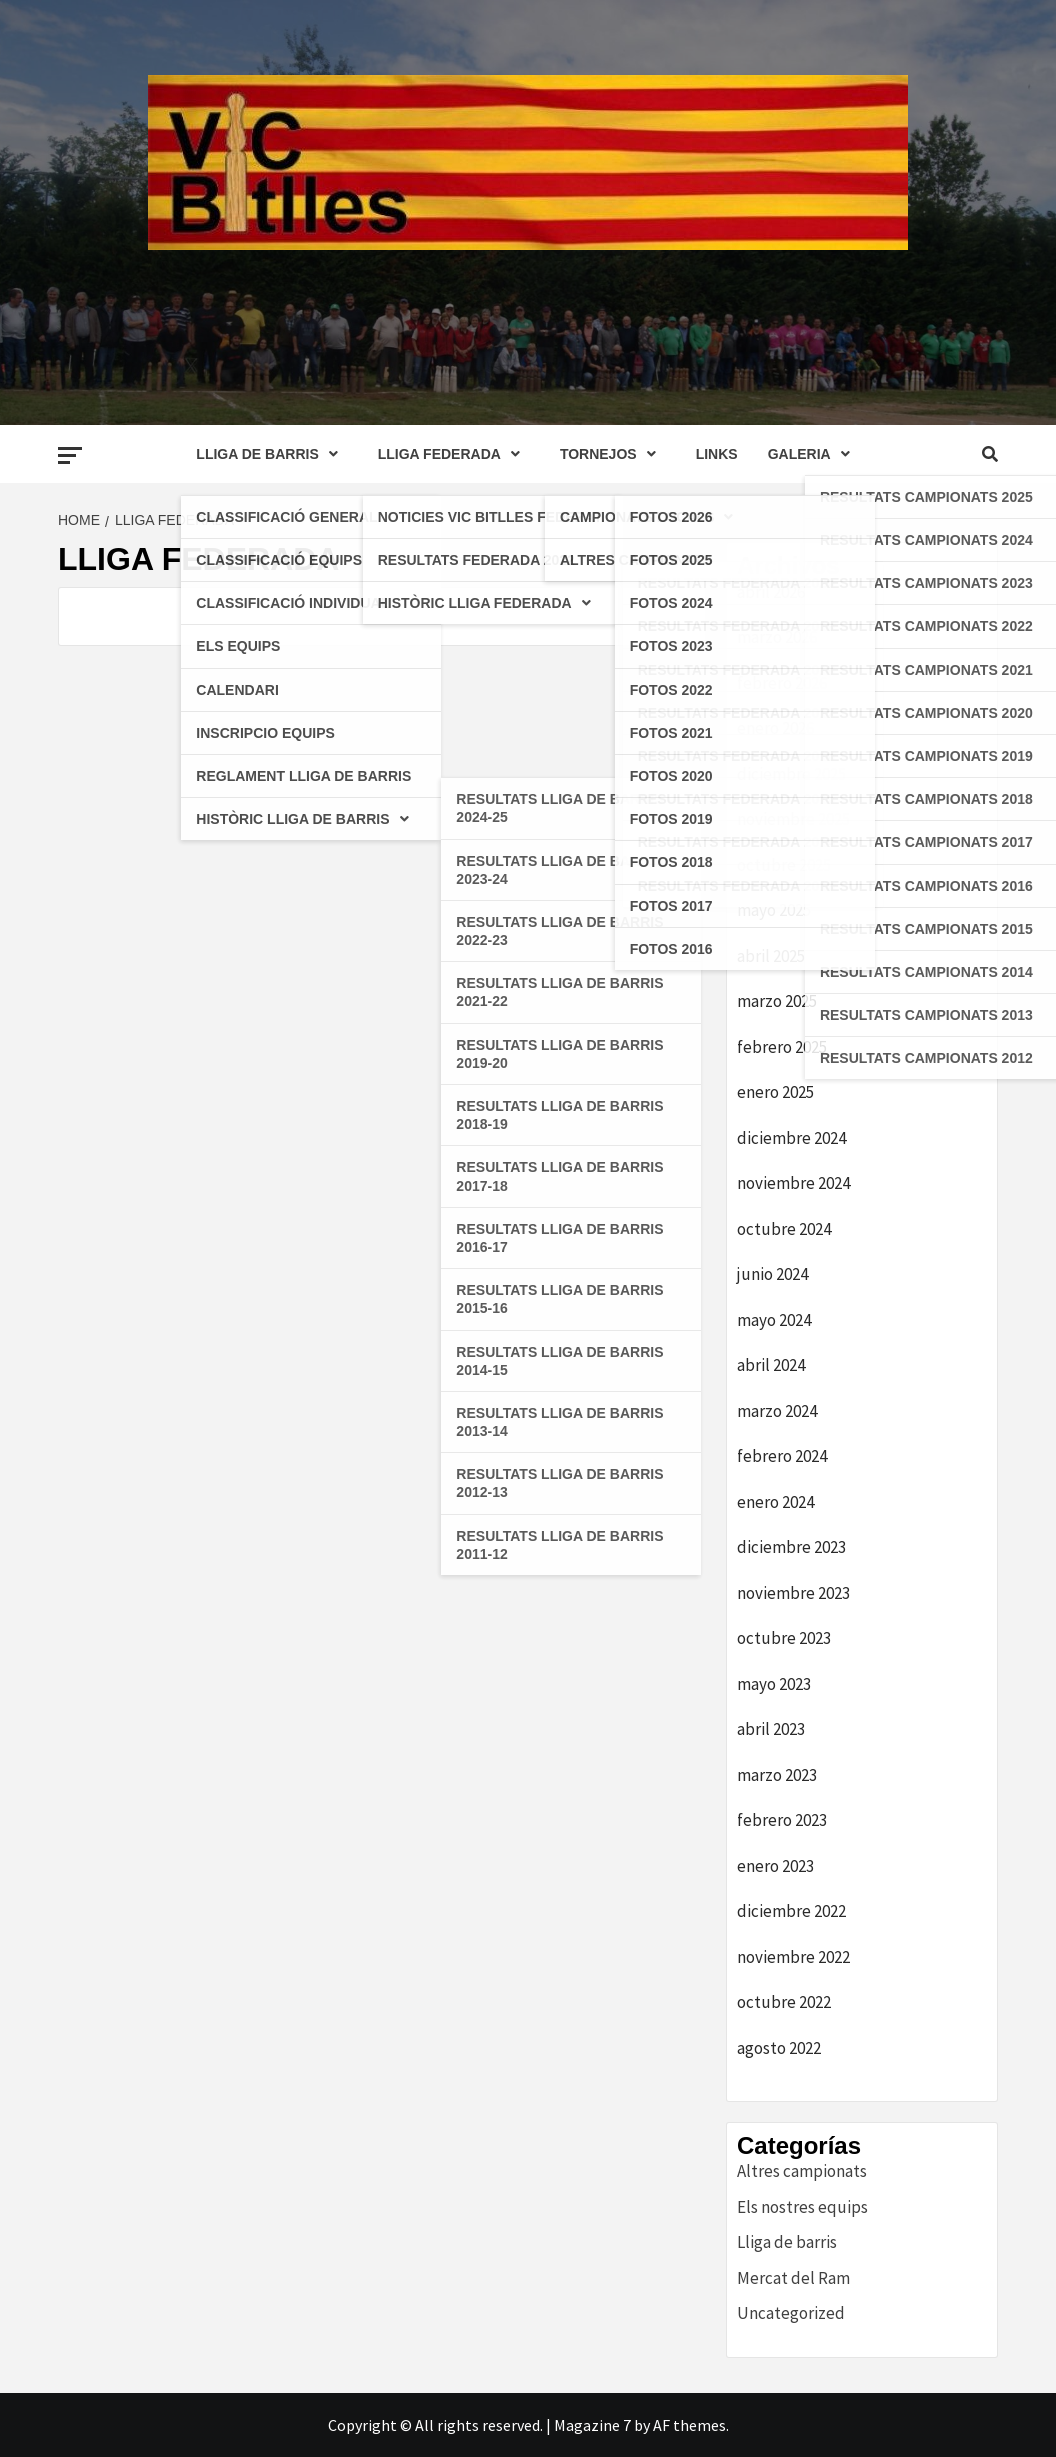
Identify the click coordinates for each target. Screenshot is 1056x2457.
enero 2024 (775, 1502)
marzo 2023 (777, 1775)
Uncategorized (791, 2313)
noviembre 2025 (793, 819)
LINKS (717, 454)
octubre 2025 (784, 865)
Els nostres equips (802, 2207)
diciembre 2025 (791, 774)
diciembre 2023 (791, 1547)
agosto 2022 (779, 2048)
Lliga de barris (787, 2242)
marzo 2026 (777, 637)
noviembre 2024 (793, 1183)
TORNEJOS (613, 454)
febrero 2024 (782, 1456)
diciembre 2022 (791, 1911)
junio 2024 (772, 1274)
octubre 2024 (784, 1229)
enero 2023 (775, 1866)
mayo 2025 (774, 910)
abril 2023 (771, 1729)
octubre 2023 (784, 1638)
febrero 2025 (782, 1047)
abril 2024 (771, 1365)
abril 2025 (771, 956)
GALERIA (814, 454)
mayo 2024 (774, 1320)
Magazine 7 (592, 2425)
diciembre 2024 (791, 1138)
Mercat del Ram (793, 2278)
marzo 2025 (777, 1001)
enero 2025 (775, 1092)
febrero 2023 (782, 1820)
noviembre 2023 (793, 1593)
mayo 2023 (774, 1684)
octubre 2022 (784, 2002)
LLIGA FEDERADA (454, 454)
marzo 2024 (777, 1411)
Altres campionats (802, 2171)
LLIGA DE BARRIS (271, 454)
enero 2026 (775, 728)
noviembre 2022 (793, 1957)
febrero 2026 (782, 683)
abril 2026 (771, 592)
